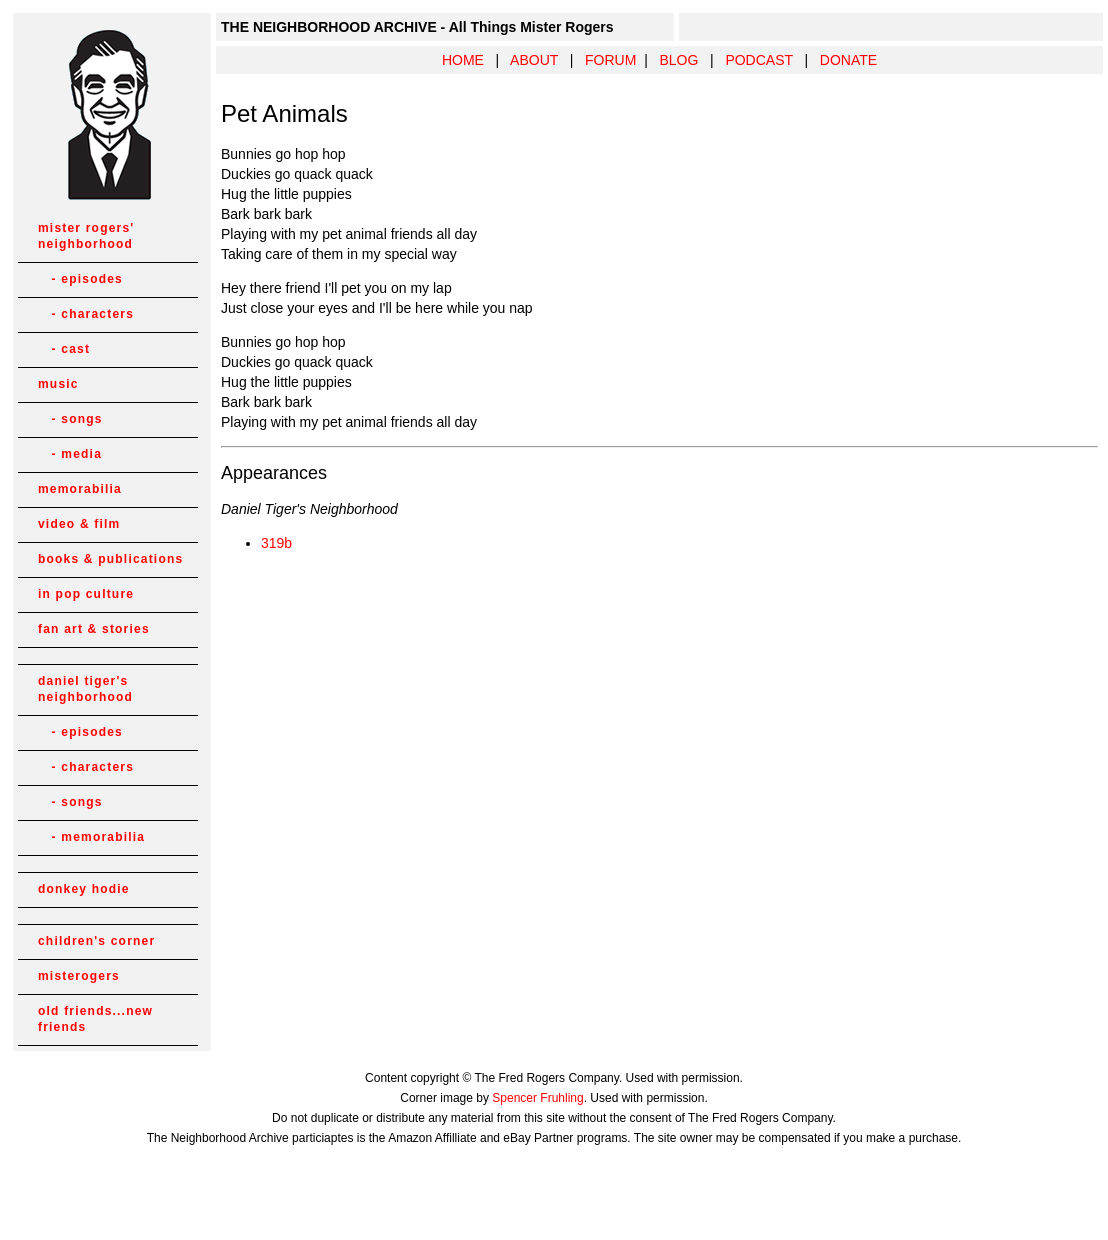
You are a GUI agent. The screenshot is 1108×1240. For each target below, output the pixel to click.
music (58, 384)
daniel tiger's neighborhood (85, 689)
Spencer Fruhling (537, 1098)
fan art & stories (94, 629)
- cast (64, 349)
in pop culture (86, 594)
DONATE (848, 60)
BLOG (678, 60)
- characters (86, 314)
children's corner (96, 941)
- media (70, 454)
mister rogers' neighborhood (86, 236)
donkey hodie (84, 889)
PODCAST (758, 60)
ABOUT (534, 60)
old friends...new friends (95, 1019)
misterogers (79, 976)
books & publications (110, 559)
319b (276, 543)
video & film (79, 524)
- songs (70, 419)
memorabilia (80, 489)
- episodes (80, 279)
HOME (463, 60)
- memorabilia (91, 837)
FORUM (610, 60)
